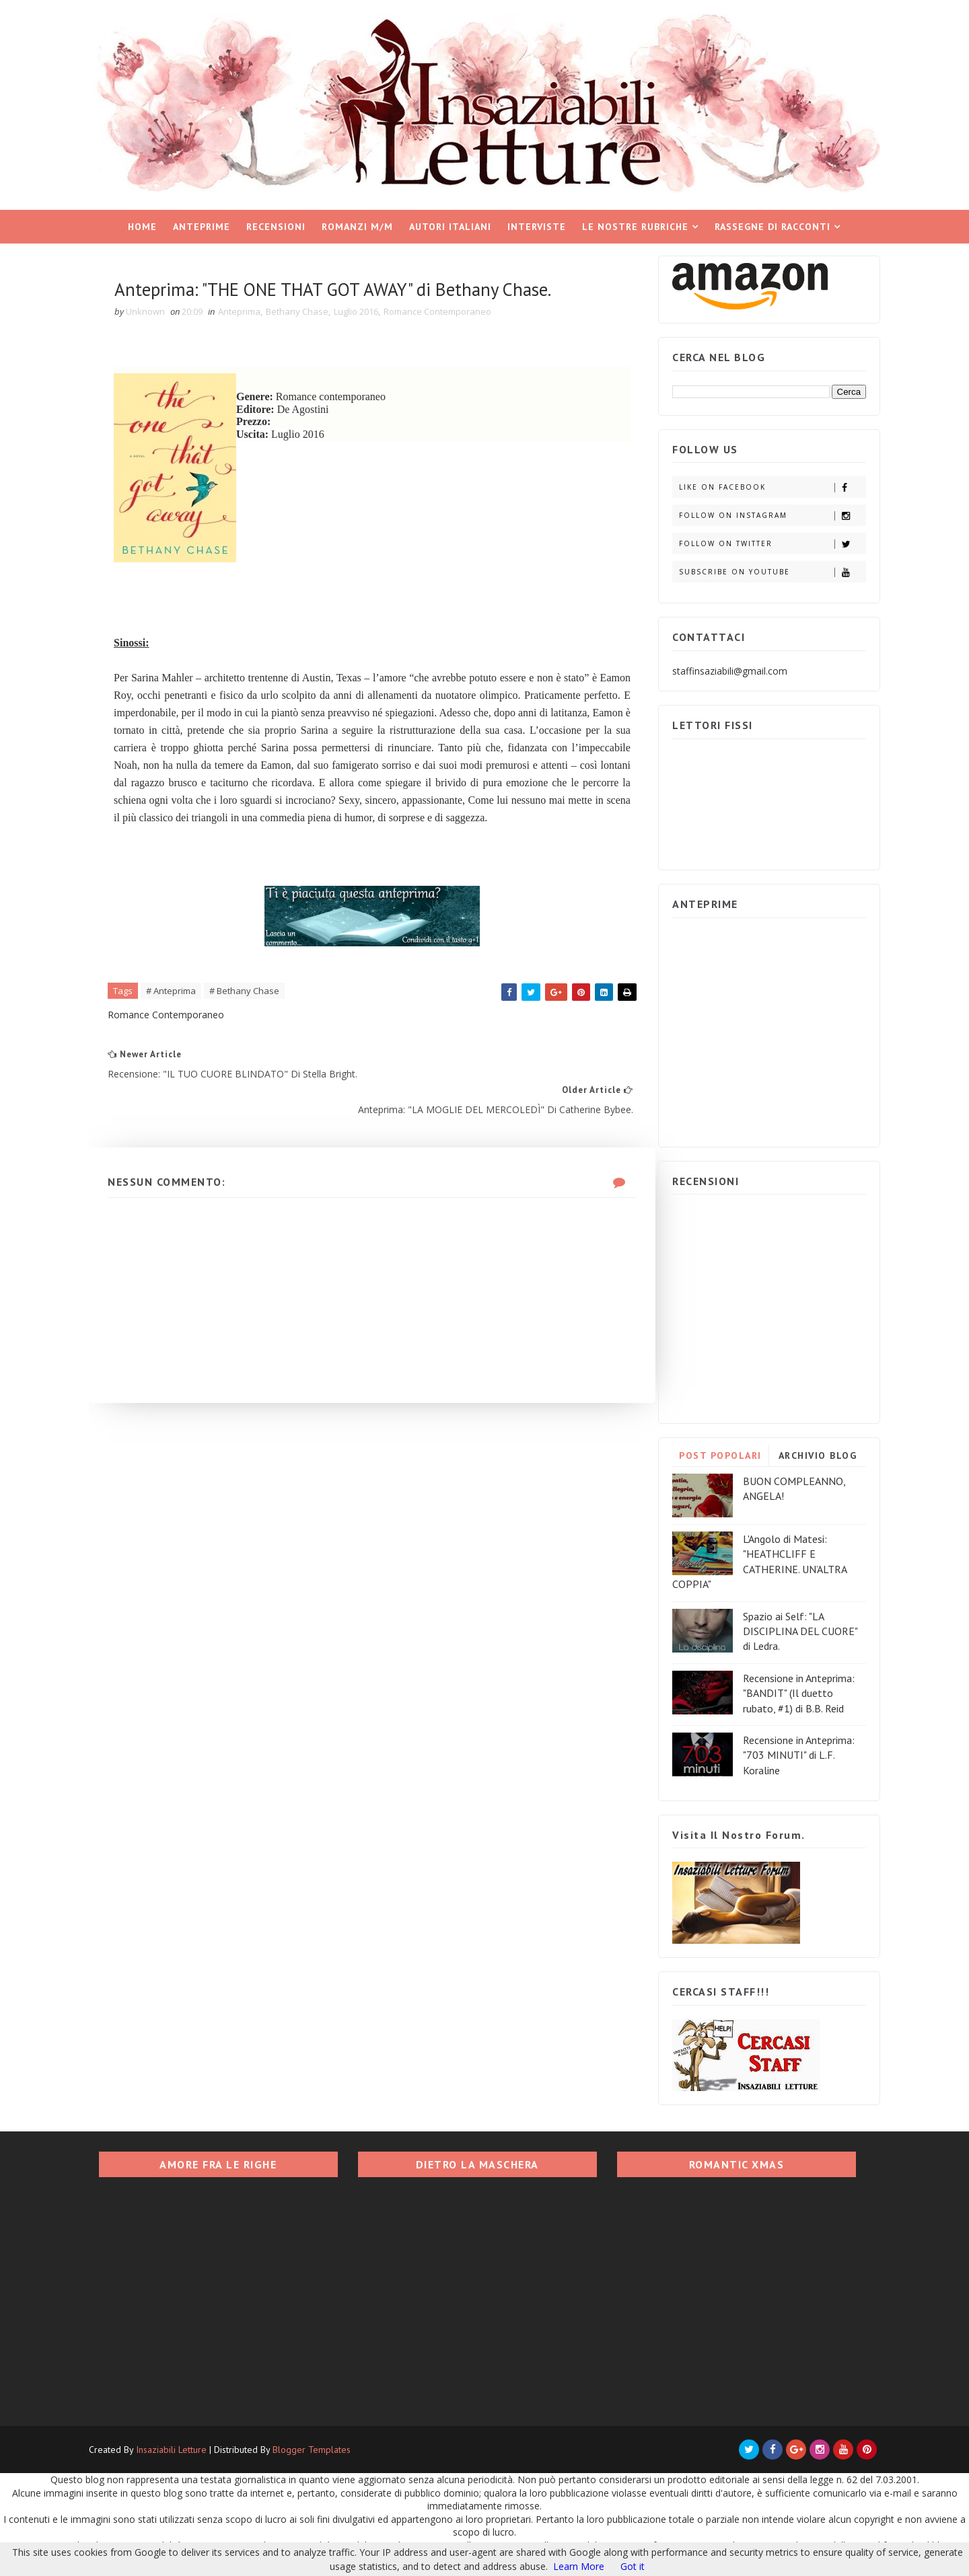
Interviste (537, 223)
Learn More (578, 2566)
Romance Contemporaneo (447, 309)
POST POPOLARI (711, 1452)
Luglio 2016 (366, 309)
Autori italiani (451, 223)
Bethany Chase (307, 309)
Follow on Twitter (763, 540)
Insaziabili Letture (180, 2447)
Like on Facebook (763, 484)
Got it (632, 2566)
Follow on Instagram (763, 512)
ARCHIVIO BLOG (809, 1452)
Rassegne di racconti (773, 223)
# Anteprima (181, 1008)
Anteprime (202, 223)
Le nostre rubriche (636, 223)
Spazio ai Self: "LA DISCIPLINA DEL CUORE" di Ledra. (791, 1628)
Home (143, 223)
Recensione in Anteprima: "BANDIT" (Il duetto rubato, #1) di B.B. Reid (790, 1690)
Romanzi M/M (358, 223)
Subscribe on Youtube (763, 569)
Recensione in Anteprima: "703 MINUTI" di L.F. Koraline (790, 1752)
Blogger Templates (320, 2447)
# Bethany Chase (254, 1008)
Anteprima (249, 309)
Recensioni (276, 223)
